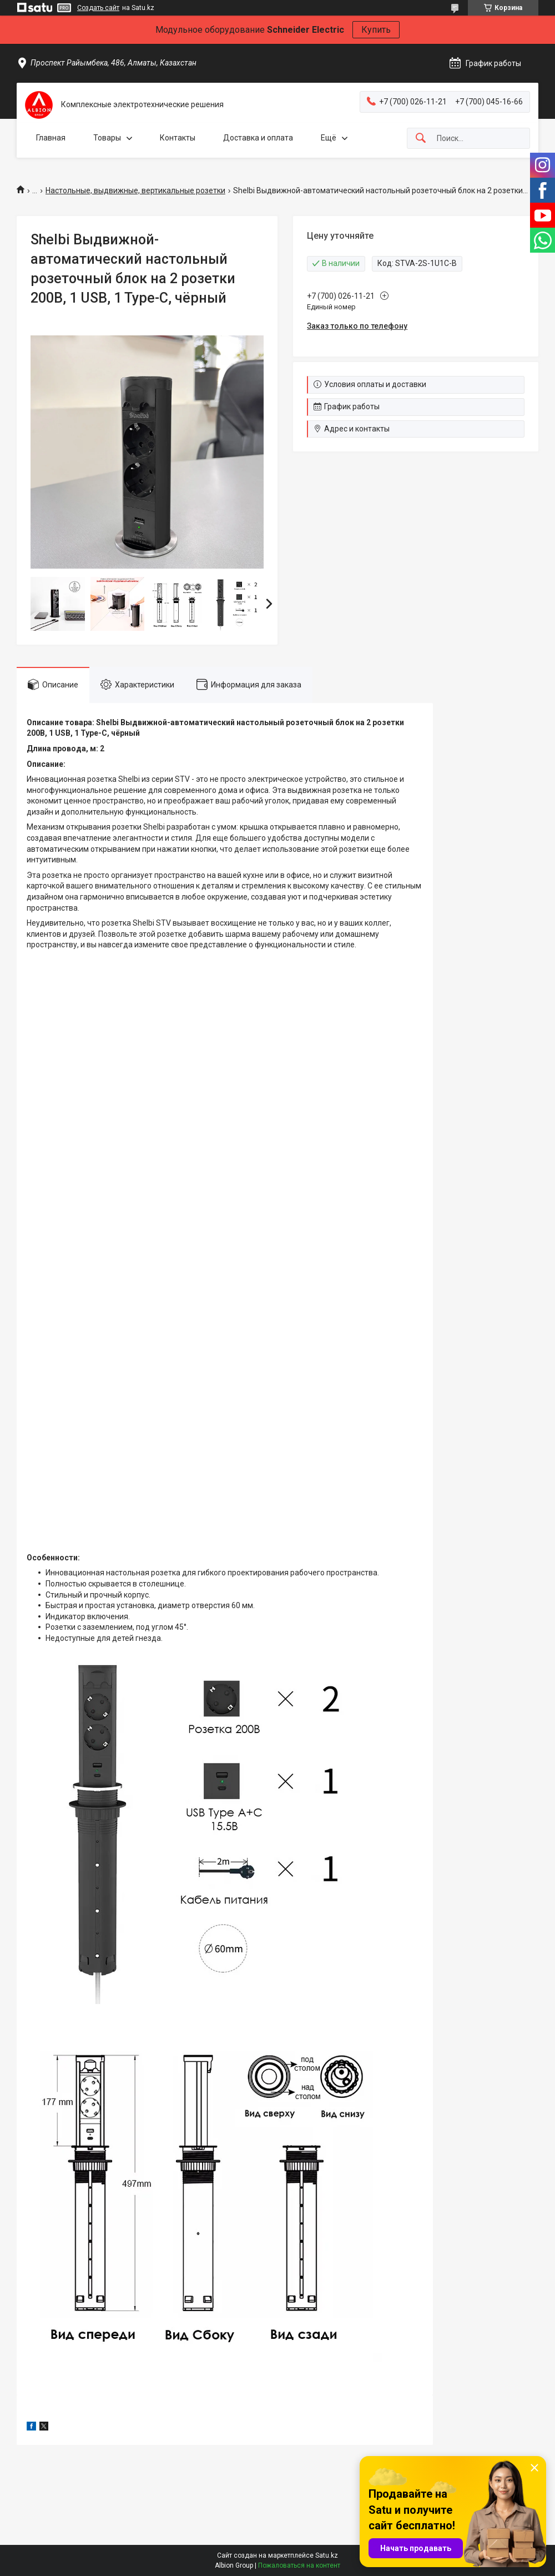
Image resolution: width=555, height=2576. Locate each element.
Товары (107, 137)
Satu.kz (326, 2555)
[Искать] (420, 138)
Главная (50, 137)
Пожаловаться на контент (299, 2565)
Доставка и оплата (258, 137)
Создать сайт (98, 8)
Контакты (177, 137)
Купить (376, 29)
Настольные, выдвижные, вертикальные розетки (135, 190)
